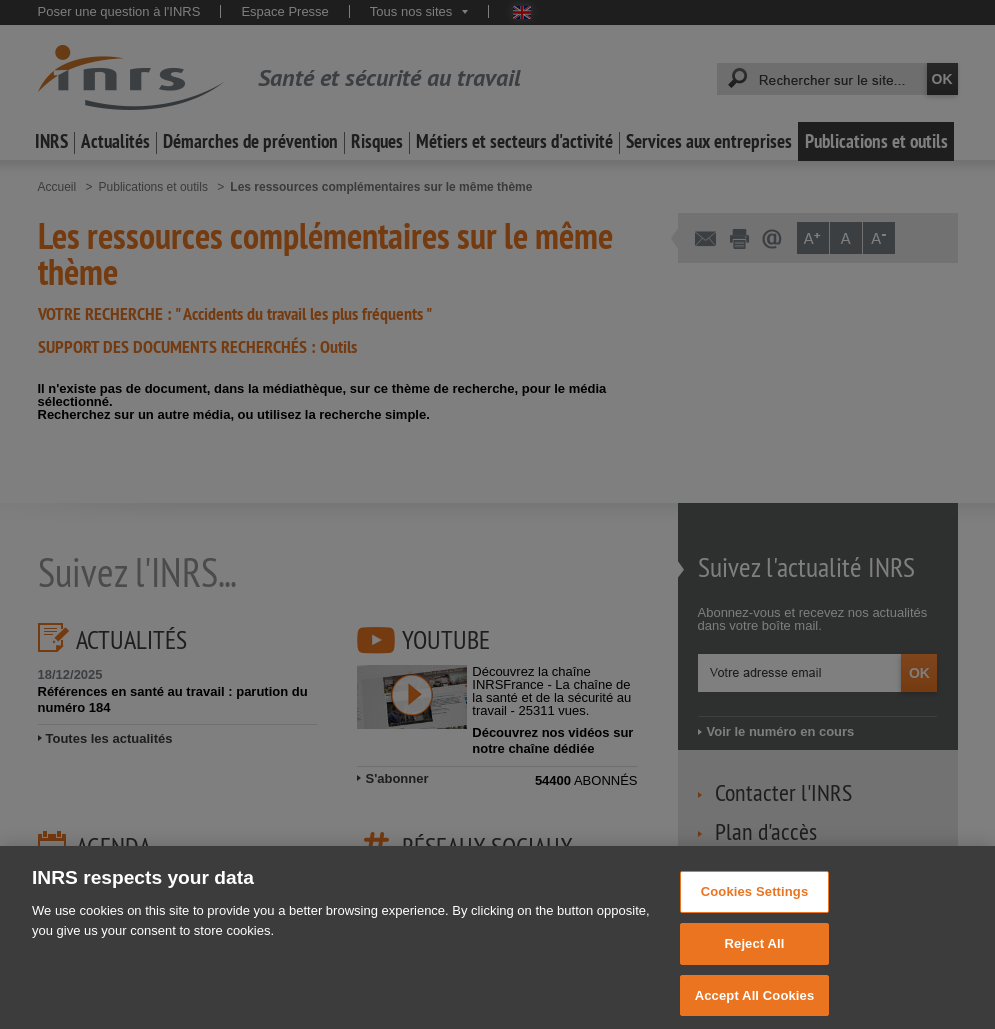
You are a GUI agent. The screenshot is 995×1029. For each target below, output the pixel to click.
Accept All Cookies (755, 1004)
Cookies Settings (755, 901)
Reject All (755, 953)
